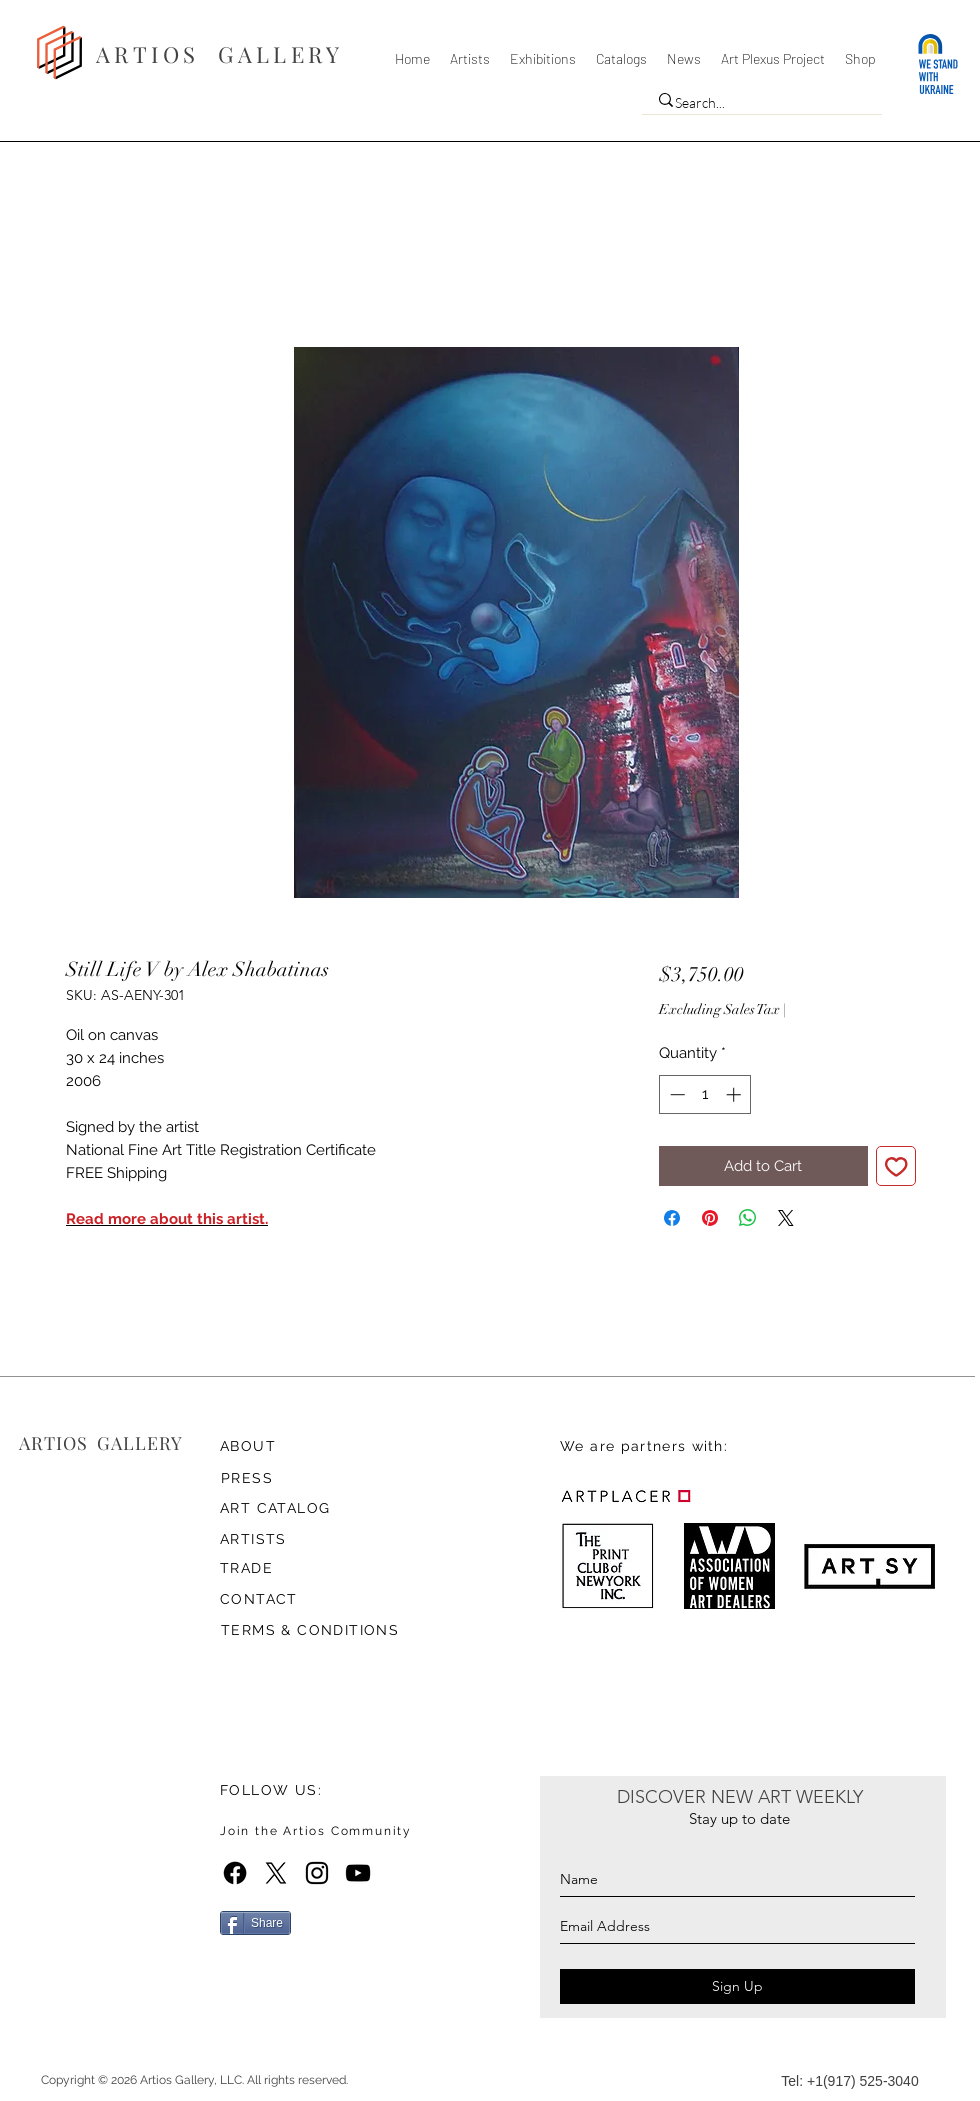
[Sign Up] (737, 1986)
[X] (276, 1873)
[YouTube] (358, 1873)
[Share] (255, 1923)
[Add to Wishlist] (896, 1166)
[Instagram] (317, 1873)
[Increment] (735, 1094)
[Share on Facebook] (672, 1218)
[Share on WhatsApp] (748, 1218)
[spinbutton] (705, 1094)
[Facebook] (235, 1873)
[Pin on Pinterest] (710, 1218)
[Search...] (757, 103)
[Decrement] (675, 1094)
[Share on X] (786, 1218)
